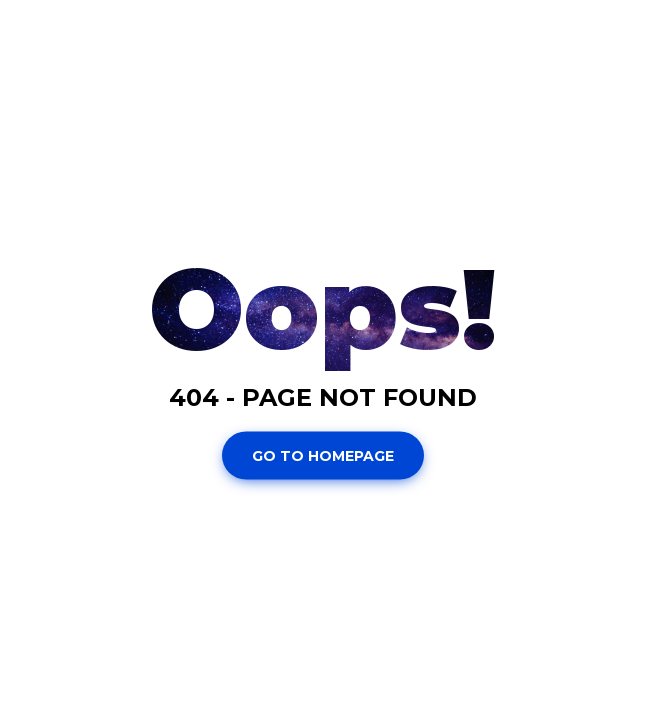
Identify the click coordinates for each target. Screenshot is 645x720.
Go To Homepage (323, 455)
